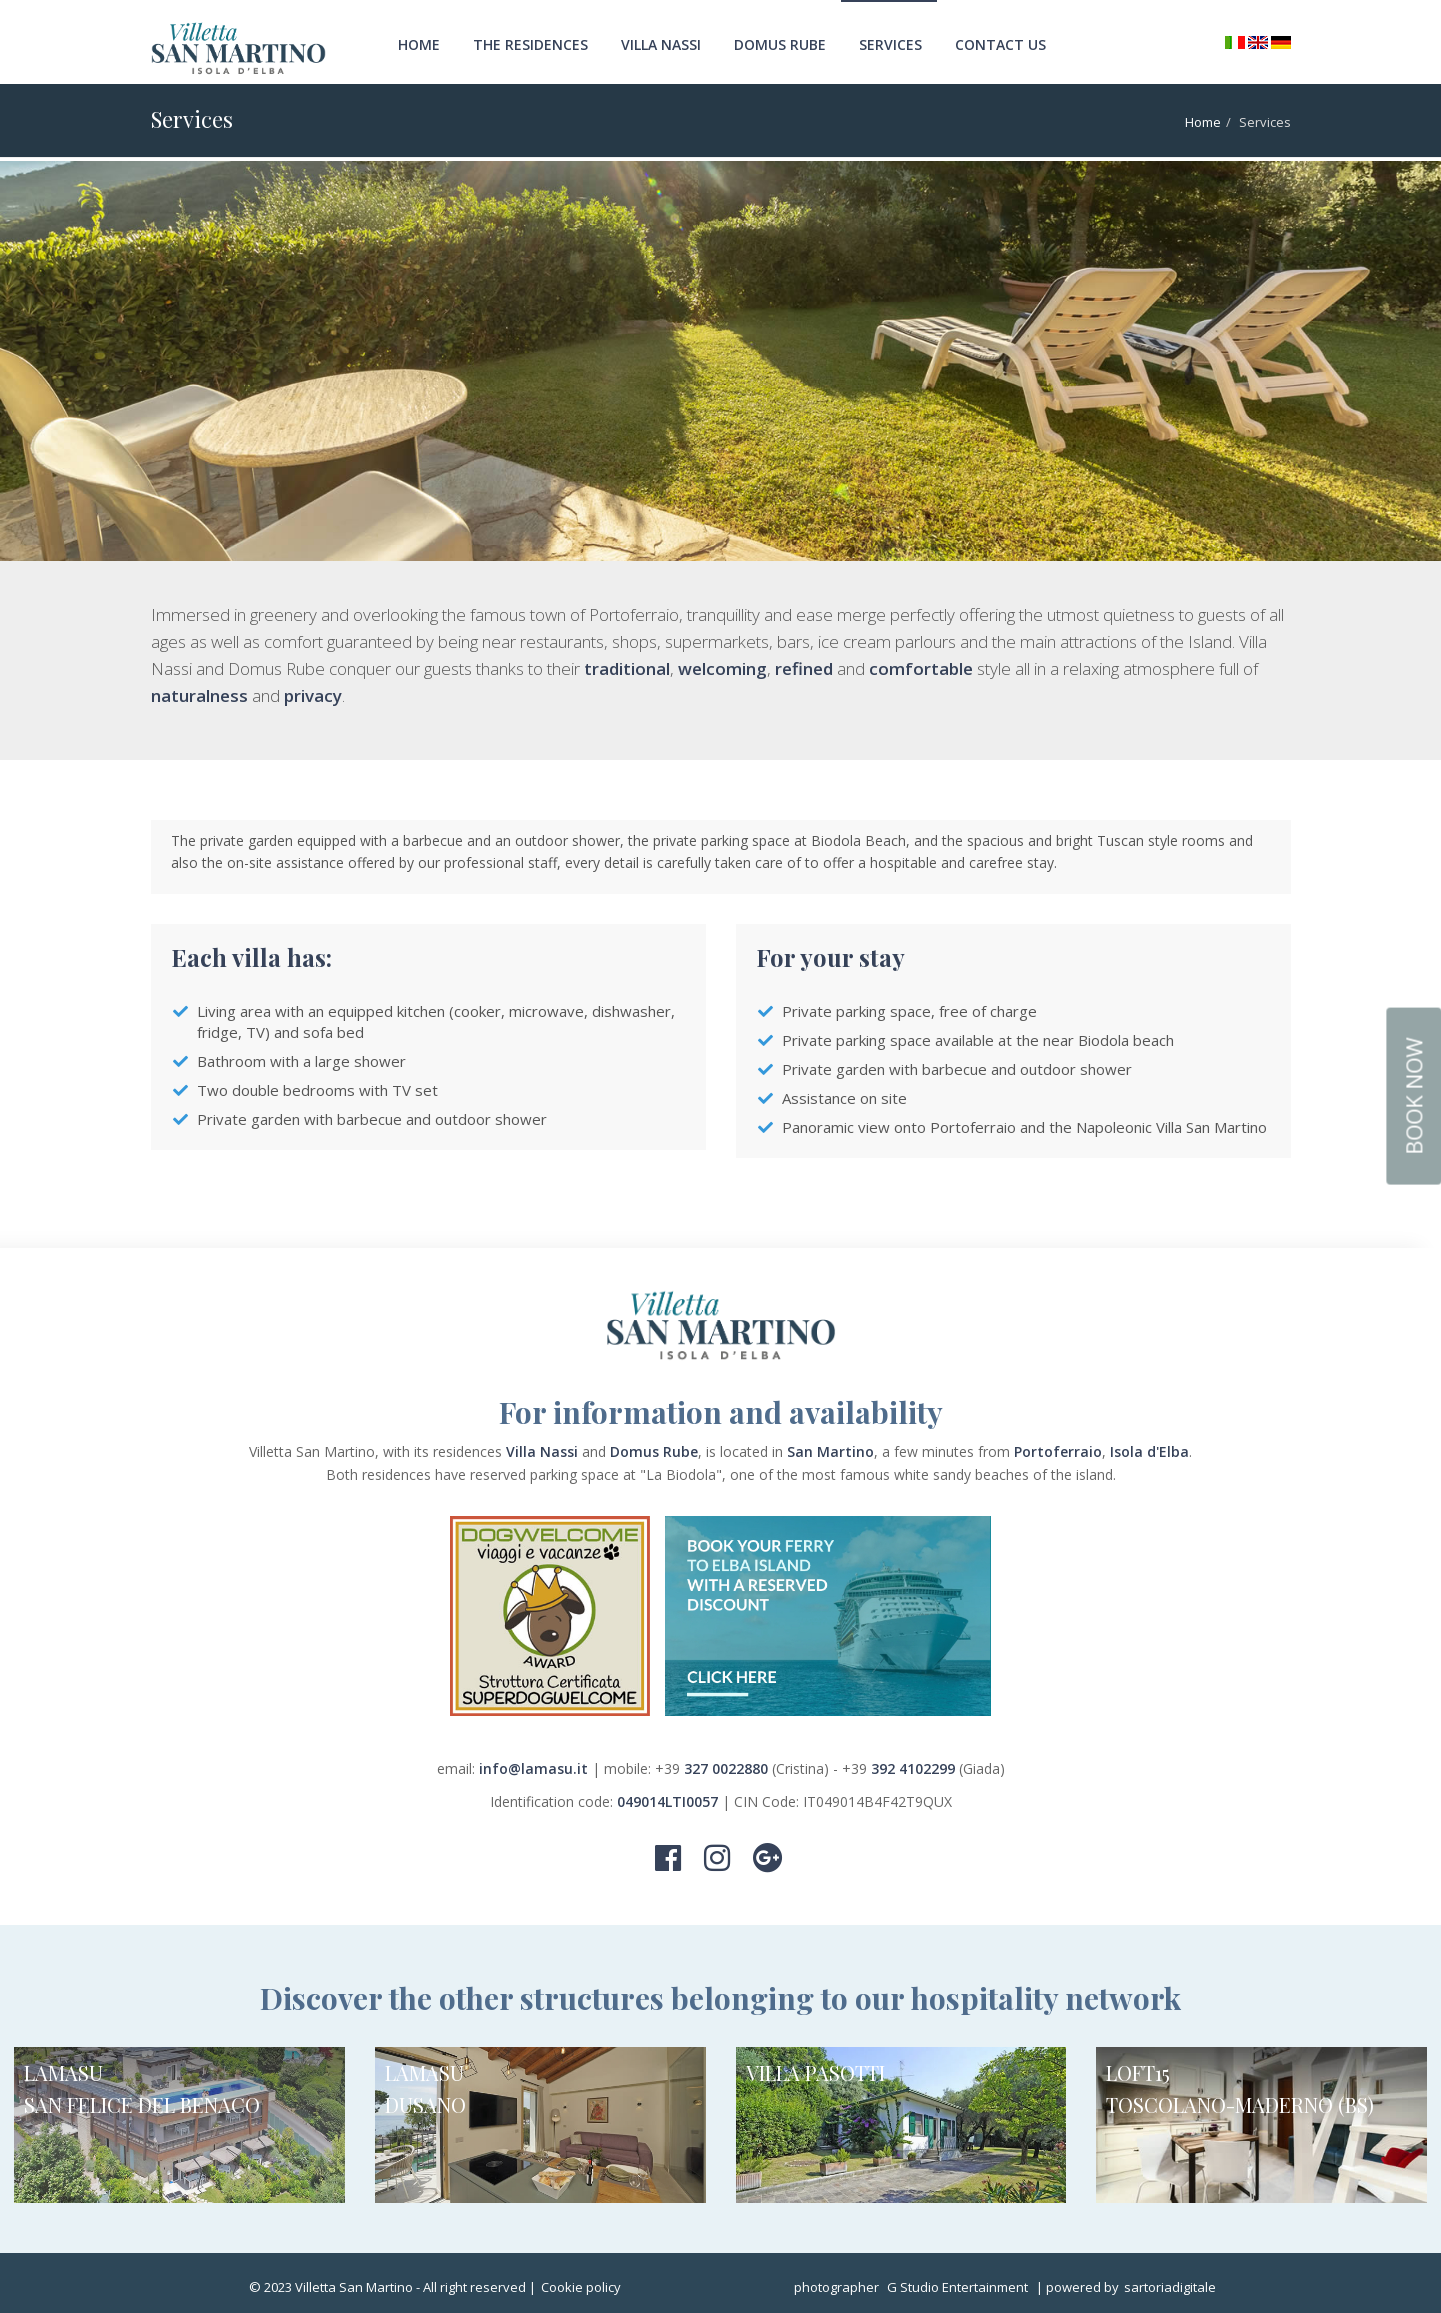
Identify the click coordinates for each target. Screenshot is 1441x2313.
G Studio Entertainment (957, 2287)
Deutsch (1281, 42)
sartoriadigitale (1170, 2287)
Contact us (1000, 44)
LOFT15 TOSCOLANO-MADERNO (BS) (1240, 2088)
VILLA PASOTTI (815, 2072)
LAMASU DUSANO (425, 2088)
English (1258, 43)
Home (419, 44)
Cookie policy (581, 2287)
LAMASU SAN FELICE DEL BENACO (142, 2088)
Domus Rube (780, 44)
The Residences (530, 44)
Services (890, 44)
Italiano (1235, 42)
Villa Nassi (661, 44)
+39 (713, 1768)
